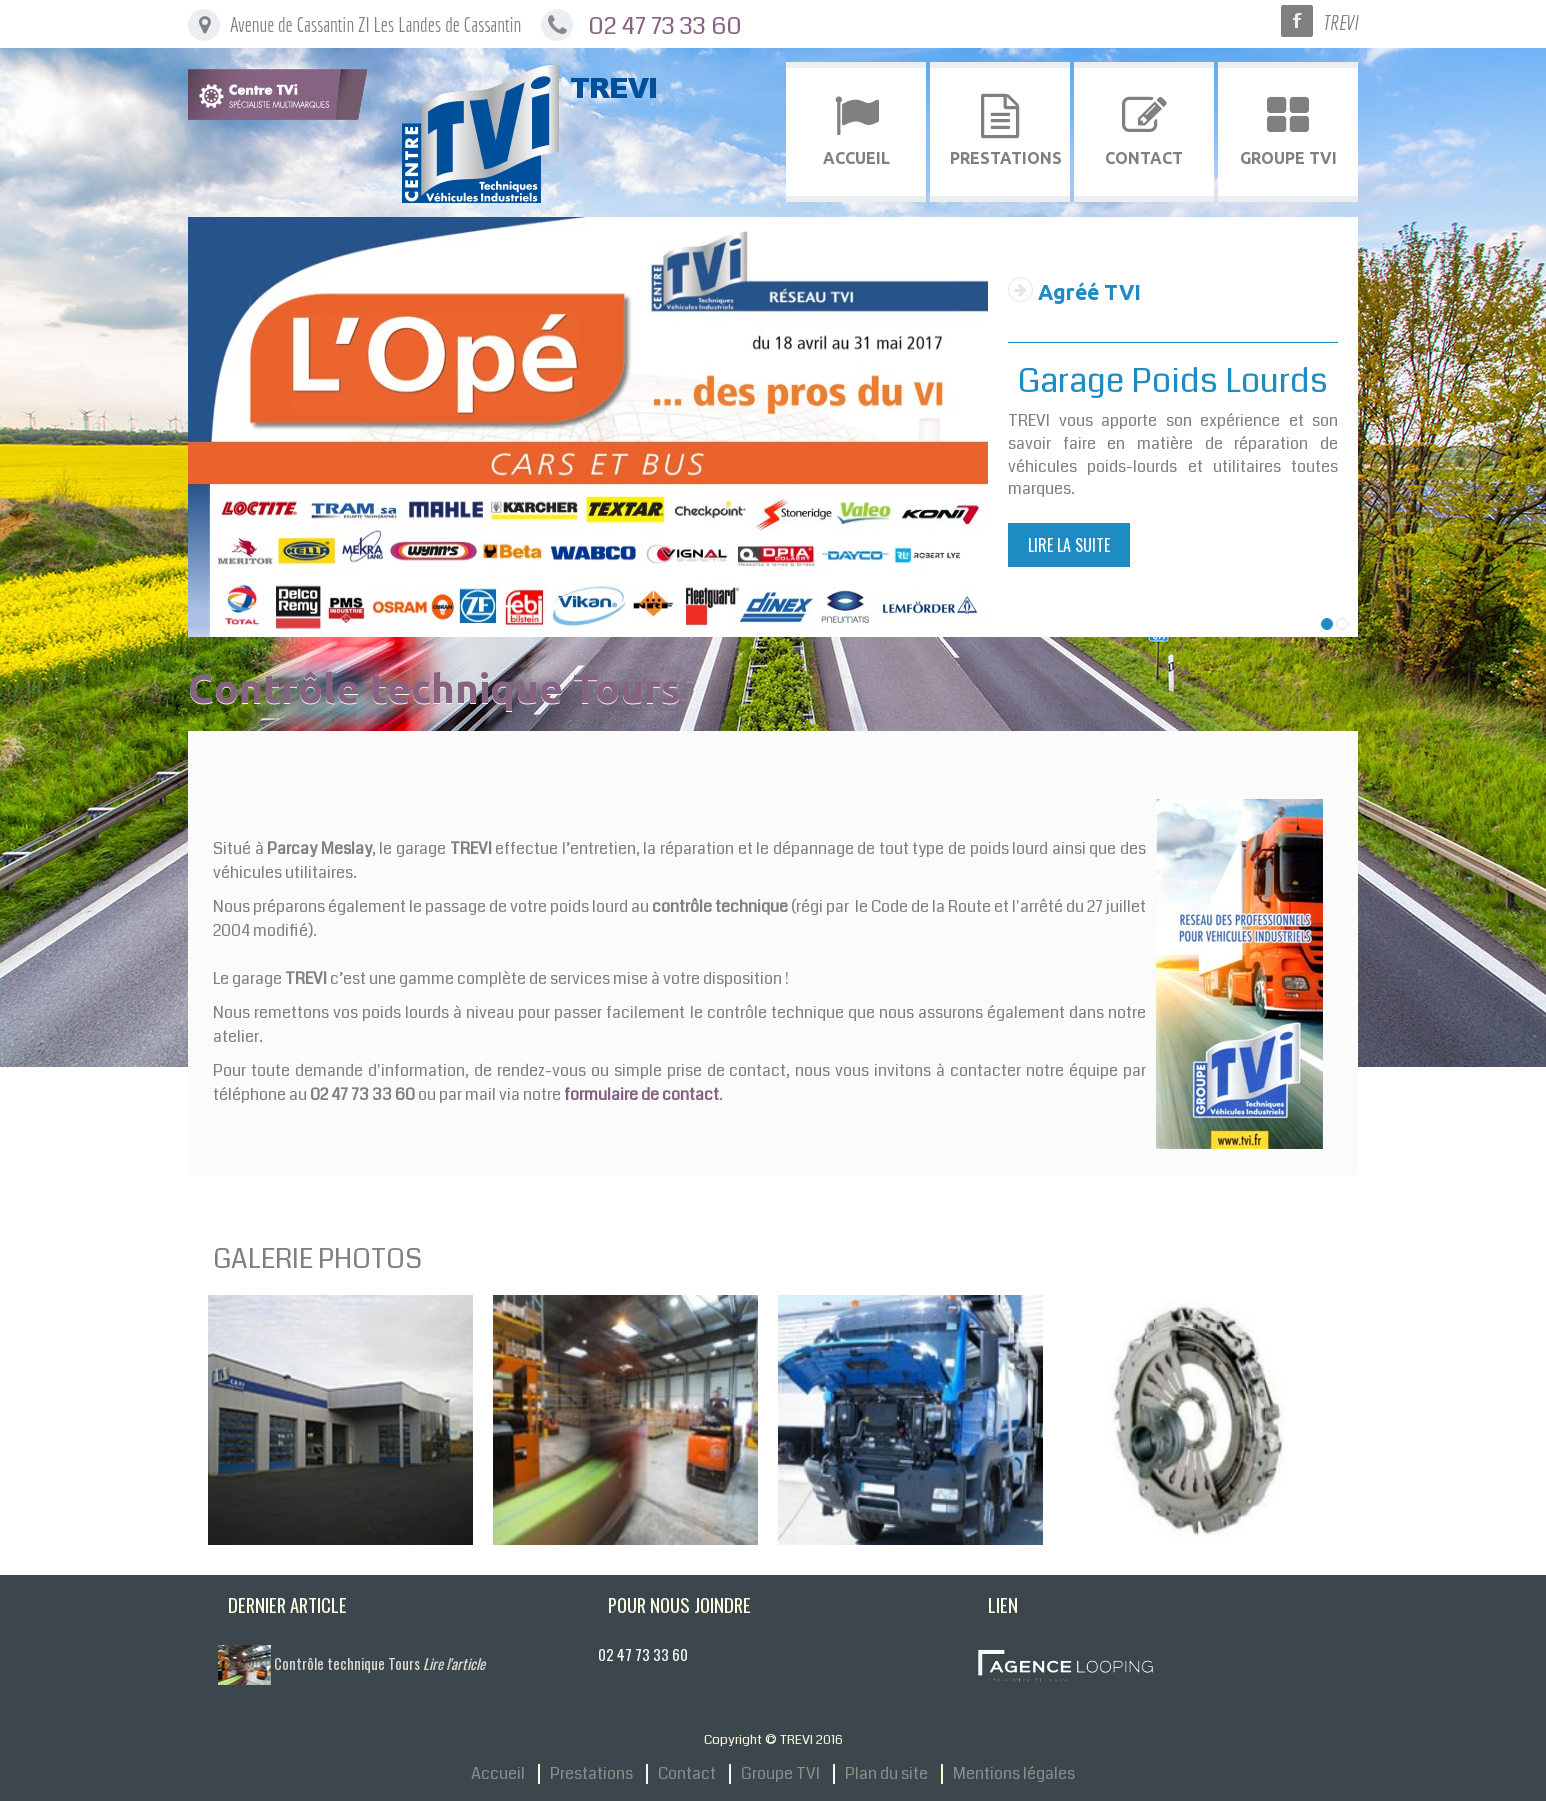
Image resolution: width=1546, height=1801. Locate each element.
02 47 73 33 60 (665, 26)
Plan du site (886, 1774)
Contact (687, 1774)
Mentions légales (1014, 1774)
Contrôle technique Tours (379, 1663)
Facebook (1297, 21)
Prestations (591, 1774)
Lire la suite (1069, 545)
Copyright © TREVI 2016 (773, 1739)
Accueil (498, 1774)
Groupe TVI (780, 1774)
